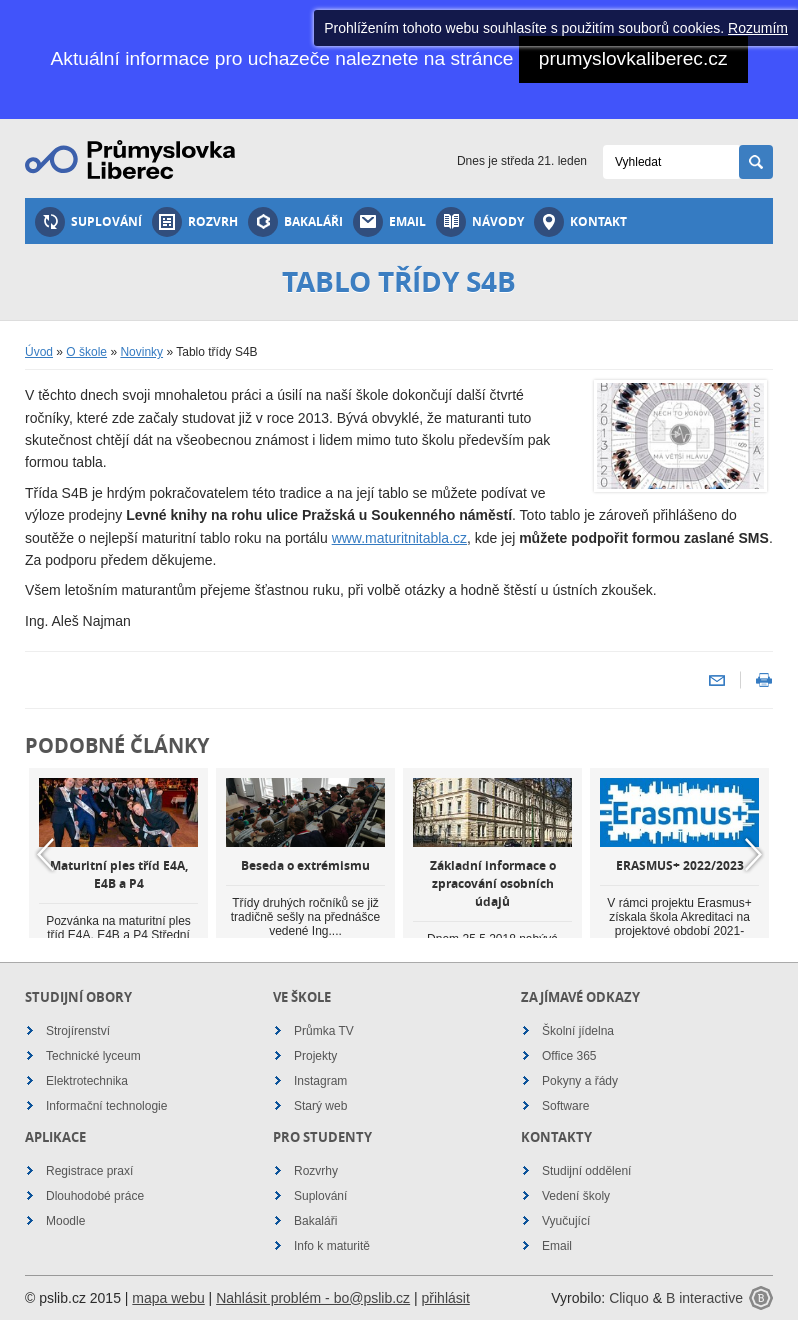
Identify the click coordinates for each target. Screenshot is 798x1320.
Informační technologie (106, 1106)
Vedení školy (576, 1196)
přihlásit (446, 1298)
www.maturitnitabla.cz (399, 538)
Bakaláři (295, 222)
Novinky (141, 352)
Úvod (39, 352)
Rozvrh (195, 222)
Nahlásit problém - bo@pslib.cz (313, 1298)
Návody (480, 222)
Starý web (320, 1106)
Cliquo (629, 1298)
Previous (45, 854)
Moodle (65, 1221)
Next (753, 854)
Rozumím (758, 28)
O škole (86, 352)
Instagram (320, 1081)
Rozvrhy (316, 1171)
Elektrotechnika (87, 1081)
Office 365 (569, 1056)
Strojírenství (78, 1031)
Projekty (315, 1056)
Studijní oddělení (586, 1171)
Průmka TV (324, 1031)
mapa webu (168, 1298)
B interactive (704, 1298)
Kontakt (580, 222)
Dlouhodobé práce (95, 1196)
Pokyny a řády (580, 1081)
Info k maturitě (332, 1246)
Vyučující (566, 1221)
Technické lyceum (93, 1056)
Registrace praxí (89, 1171)
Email (389, 222)
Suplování (88, 222)
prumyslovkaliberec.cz (633, 58)
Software (565, 1106)
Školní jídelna (578, 1031)
